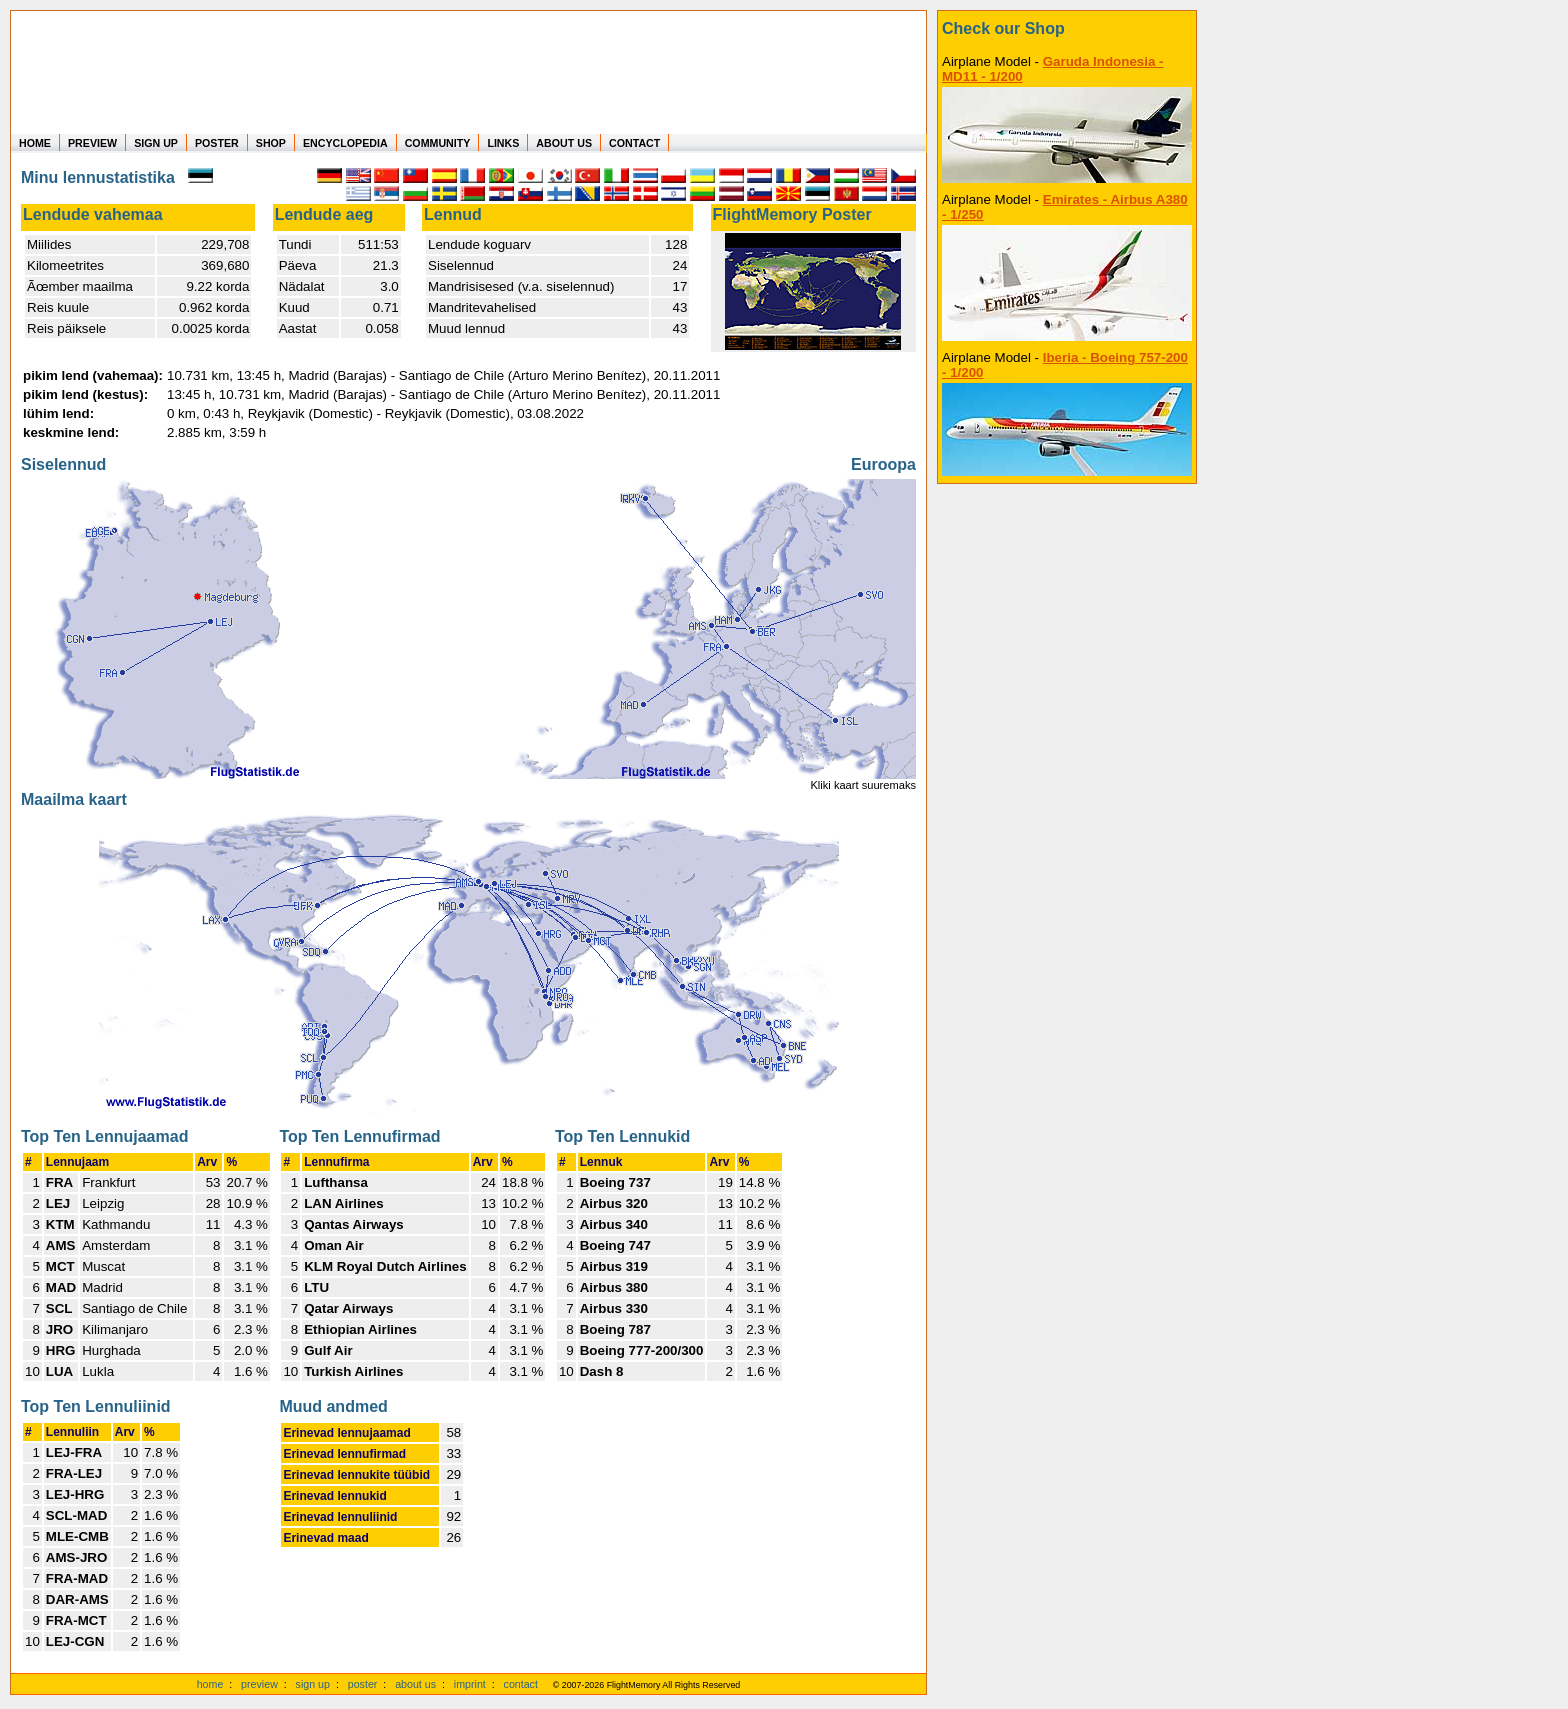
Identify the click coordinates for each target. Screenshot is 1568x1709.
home (210, 1684)
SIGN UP (156, 143)
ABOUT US (564, 143)
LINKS (503, 143)
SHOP (271, 143)
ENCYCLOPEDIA (345, 143)
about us (415, 1684)
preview (259, 1684)
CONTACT (634, 143)
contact (521, 1684)
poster (363, 1684)
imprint (470, 1684)
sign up (313, 1684)
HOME (35, 143)
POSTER (217, 143)
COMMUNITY (438, 143)
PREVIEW (92, 143)
